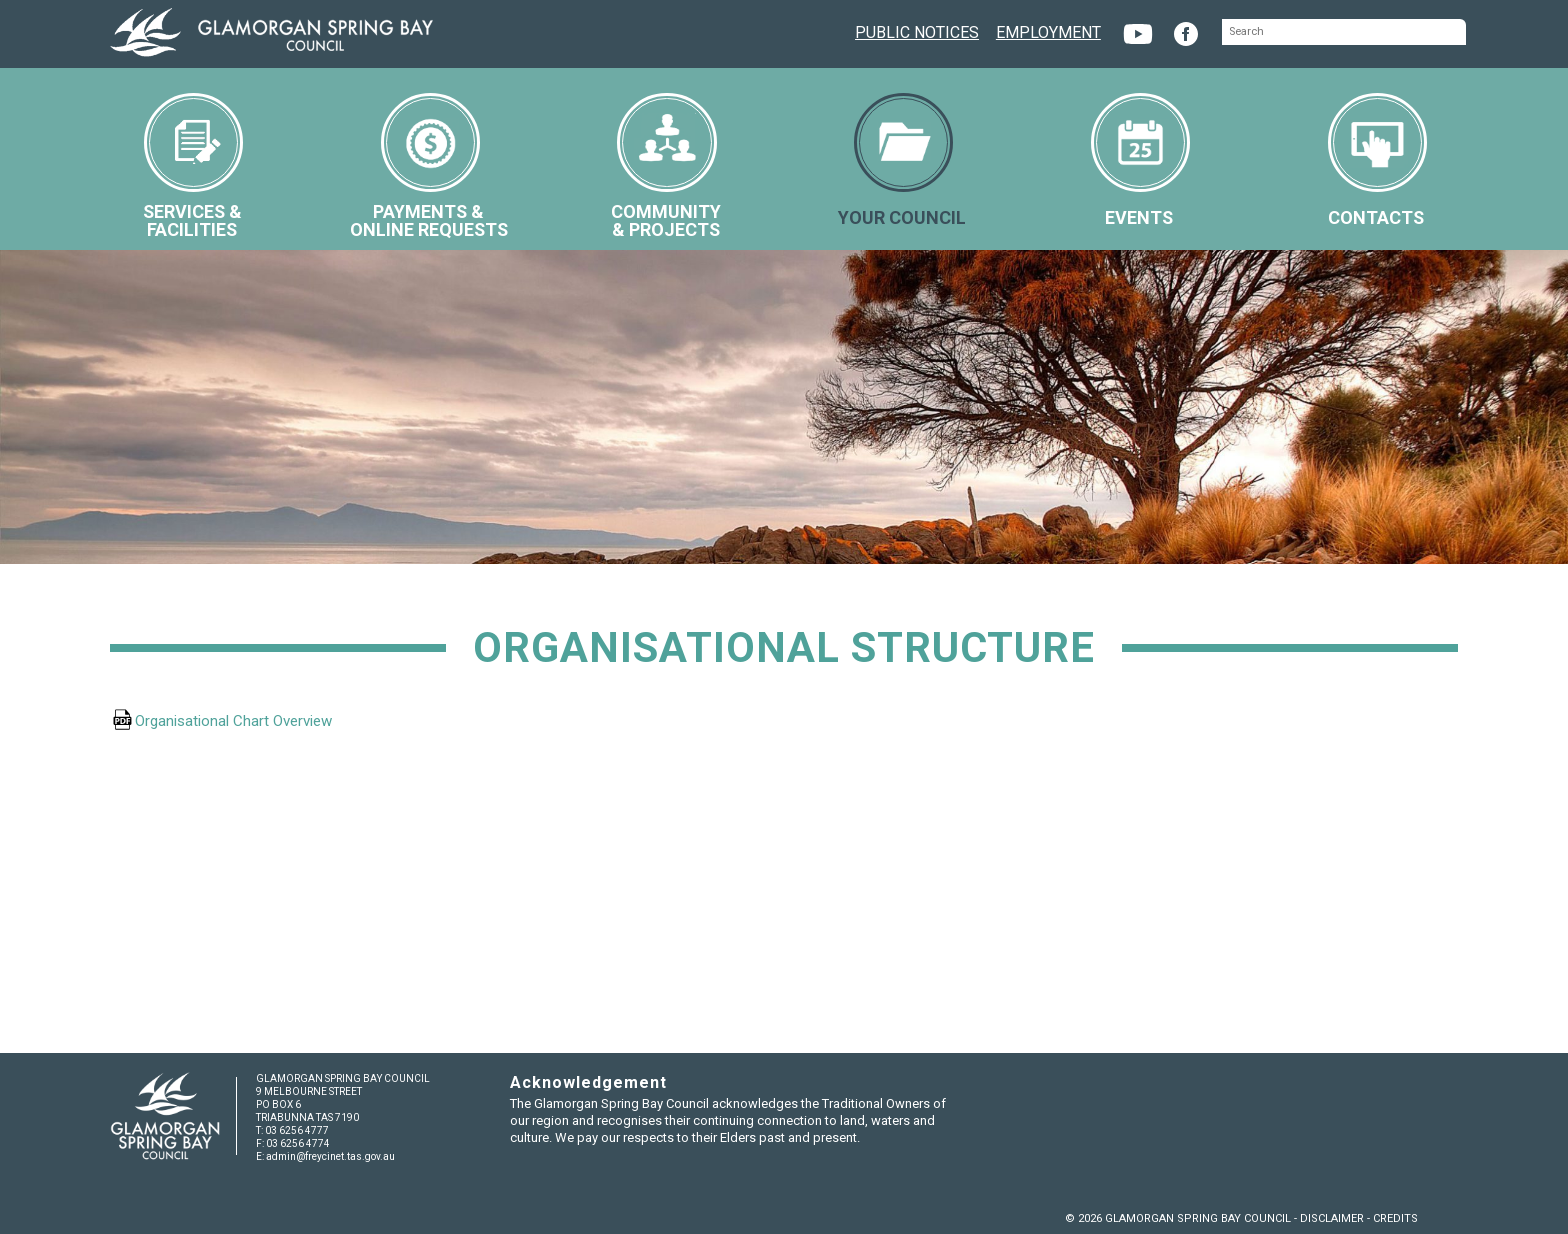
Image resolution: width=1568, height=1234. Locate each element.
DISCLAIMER (1332, 1218)
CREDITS (1395, 1218)
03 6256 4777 (297, 1130)
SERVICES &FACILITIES (193, 166)
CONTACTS (1377, 160)
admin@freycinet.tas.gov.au (330, 1156)
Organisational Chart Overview (235, 721)
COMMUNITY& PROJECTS (666, 166)
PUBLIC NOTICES (917, 30)
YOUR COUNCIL (902, 160)
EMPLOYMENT (1048, 30)
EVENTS (1140, 160)
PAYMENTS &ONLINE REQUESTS (429, 166)
